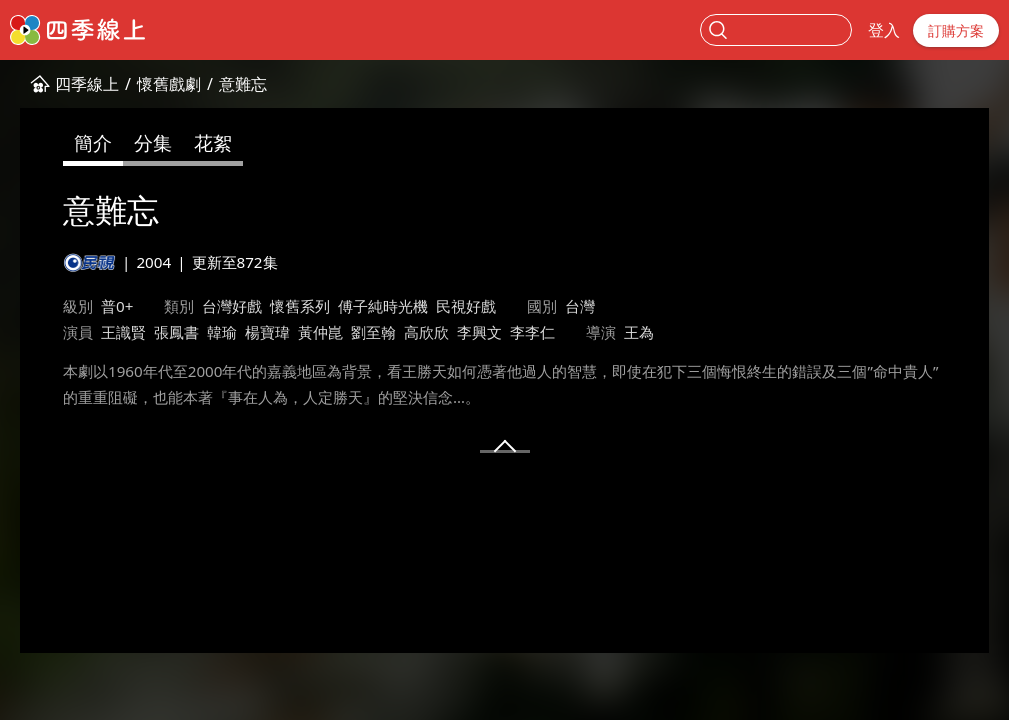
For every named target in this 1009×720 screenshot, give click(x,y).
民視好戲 (466, 306)
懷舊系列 (300, 306)
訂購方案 (956, 30)
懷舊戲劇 (169, 84)
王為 (639, 332)
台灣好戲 (232, 306)
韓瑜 (222, 332)
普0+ (117, 306)
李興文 (479, 332)
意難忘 (243, 84)
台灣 (580, 306)
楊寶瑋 (267, 332)
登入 (884, 30)
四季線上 (87, 84)
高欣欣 (426, 332)
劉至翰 (373, 332)
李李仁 (532, 332)
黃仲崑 (320, 332)
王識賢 (123, 332)
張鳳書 (176, 332)
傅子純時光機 (383, 306)
